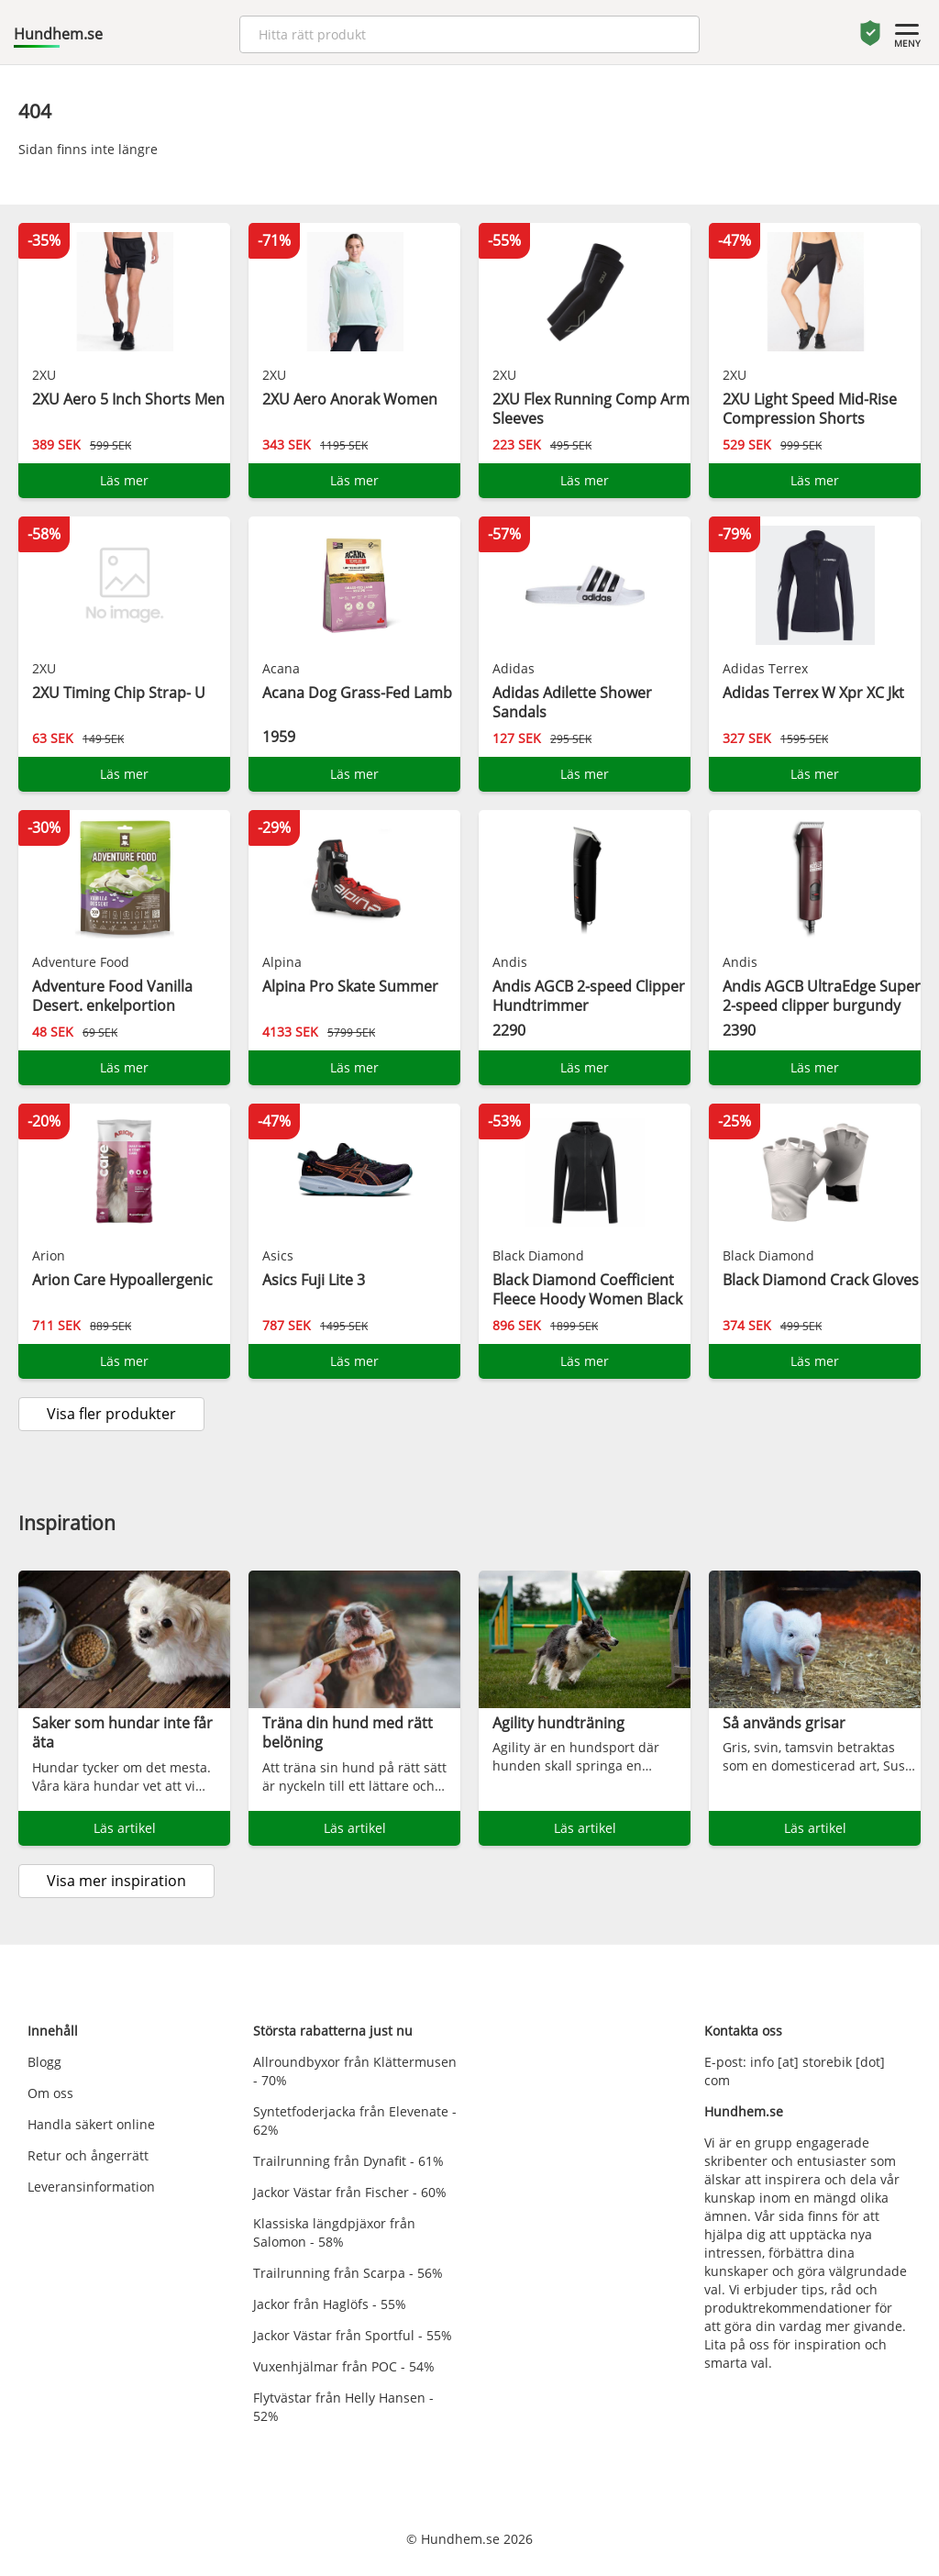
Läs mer (124, 480)
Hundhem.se (58, 34)
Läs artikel (125, 1828)
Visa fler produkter (111, 1414)
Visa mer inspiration (116, 1881)
